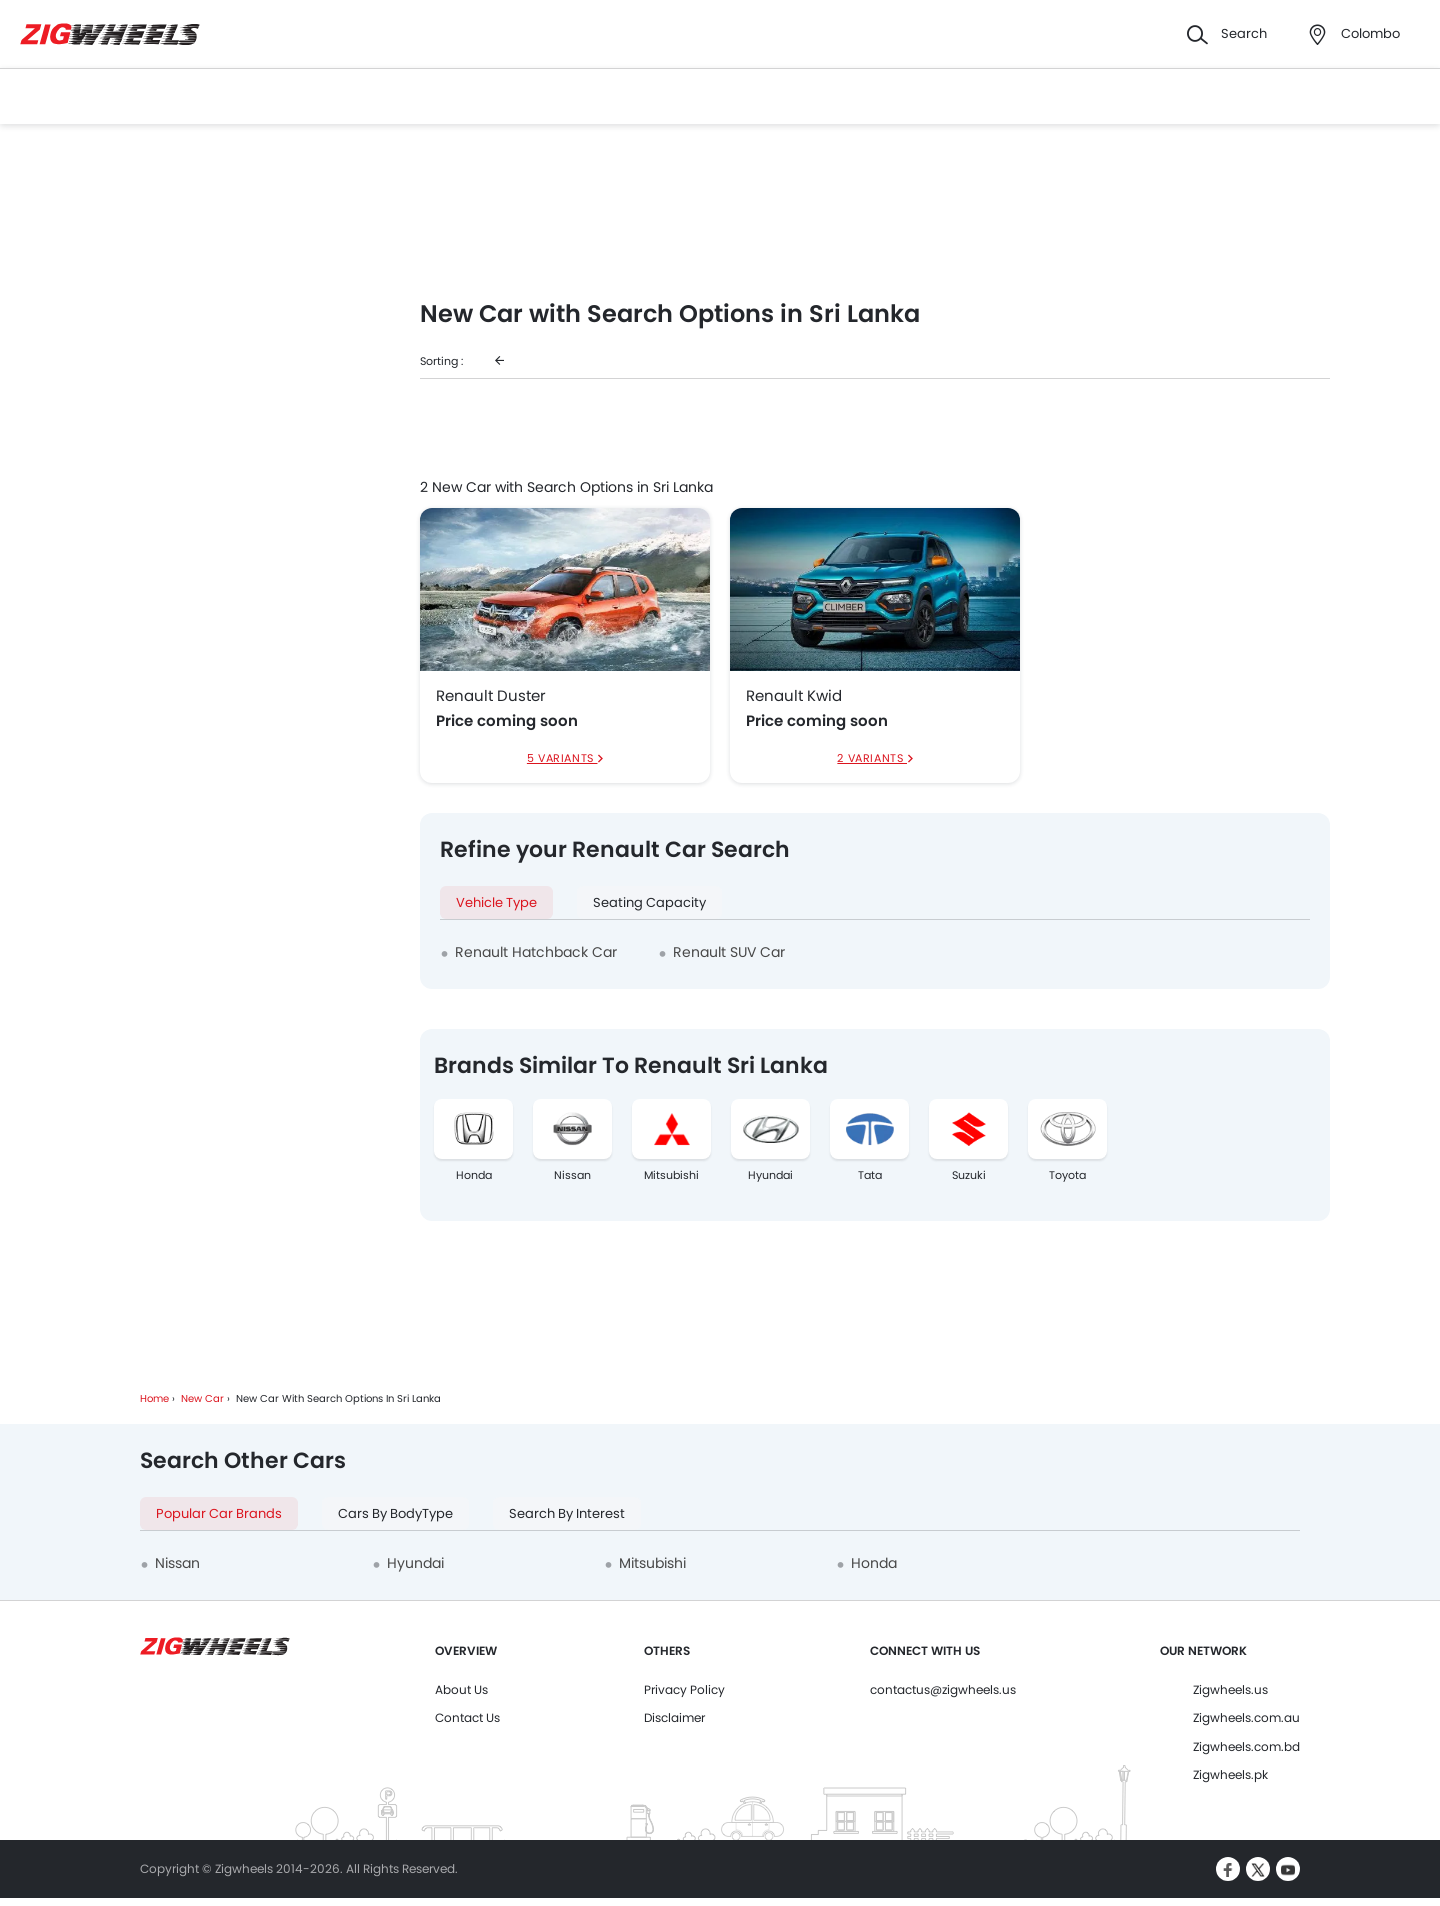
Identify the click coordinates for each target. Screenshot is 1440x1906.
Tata (870, 1175)
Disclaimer (674, 1717)
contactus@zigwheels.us (943, 1689)
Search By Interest (567, 1513)
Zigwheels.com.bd (1246, 1746)
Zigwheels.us (1230, 1689)
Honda (474, 1175)
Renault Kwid (794, 696)
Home (154, 1398)
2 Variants (872, 758)
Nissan (572, 1175)
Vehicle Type (496, 902)
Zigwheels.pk (1230, 1774)
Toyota (1067, 1175)
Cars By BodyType (395, 1513)
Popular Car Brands (219, 1513)
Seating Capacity (649, 902)
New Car (202, 1398)
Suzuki (969, 1175)
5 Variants (562, 758)
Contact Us (467, 1717)
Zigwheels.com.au (1246, 1717)
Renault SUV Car (729, 952)
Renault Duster (491, 696)
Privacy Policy (684, 1689)
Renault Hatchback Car (536, 952)
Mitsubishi (671, 1175)
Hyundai (770, 1175)
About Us (461, 1689)
